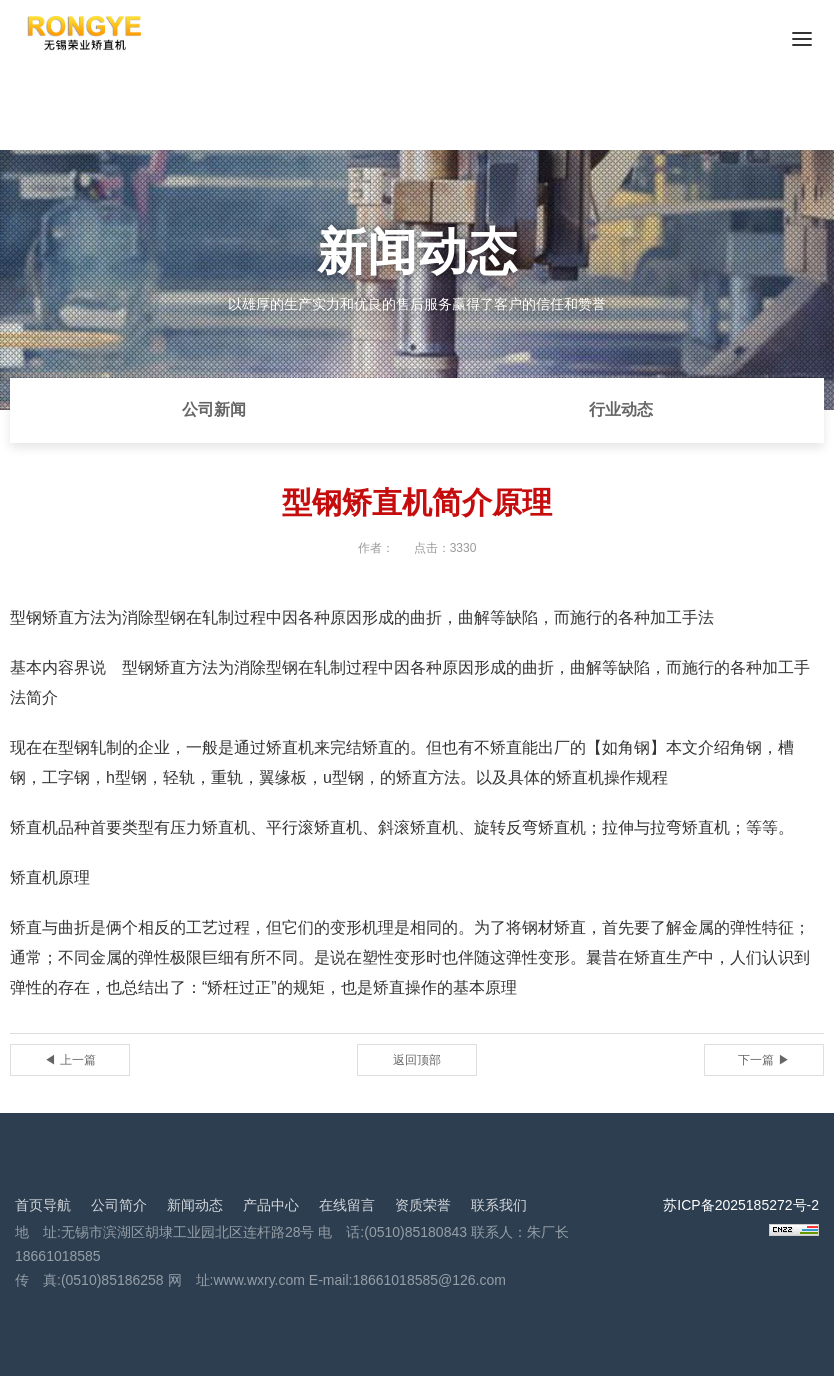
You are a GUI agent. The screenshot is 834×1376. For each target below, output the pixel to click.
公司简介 (119, 1205)
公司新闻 (214, 409)
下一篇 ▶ (763, 1060)
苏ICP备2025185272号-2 (741, 1205)
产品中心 (271, 1205)
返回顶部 (417, 1060)
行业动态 (621, 409)
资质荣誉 (423, 1205)
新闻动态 (195, 1205)
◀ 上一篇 (69, 1060)
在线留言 (347, 1205)
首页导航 (43, 1205)
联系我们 (499, 1205)
